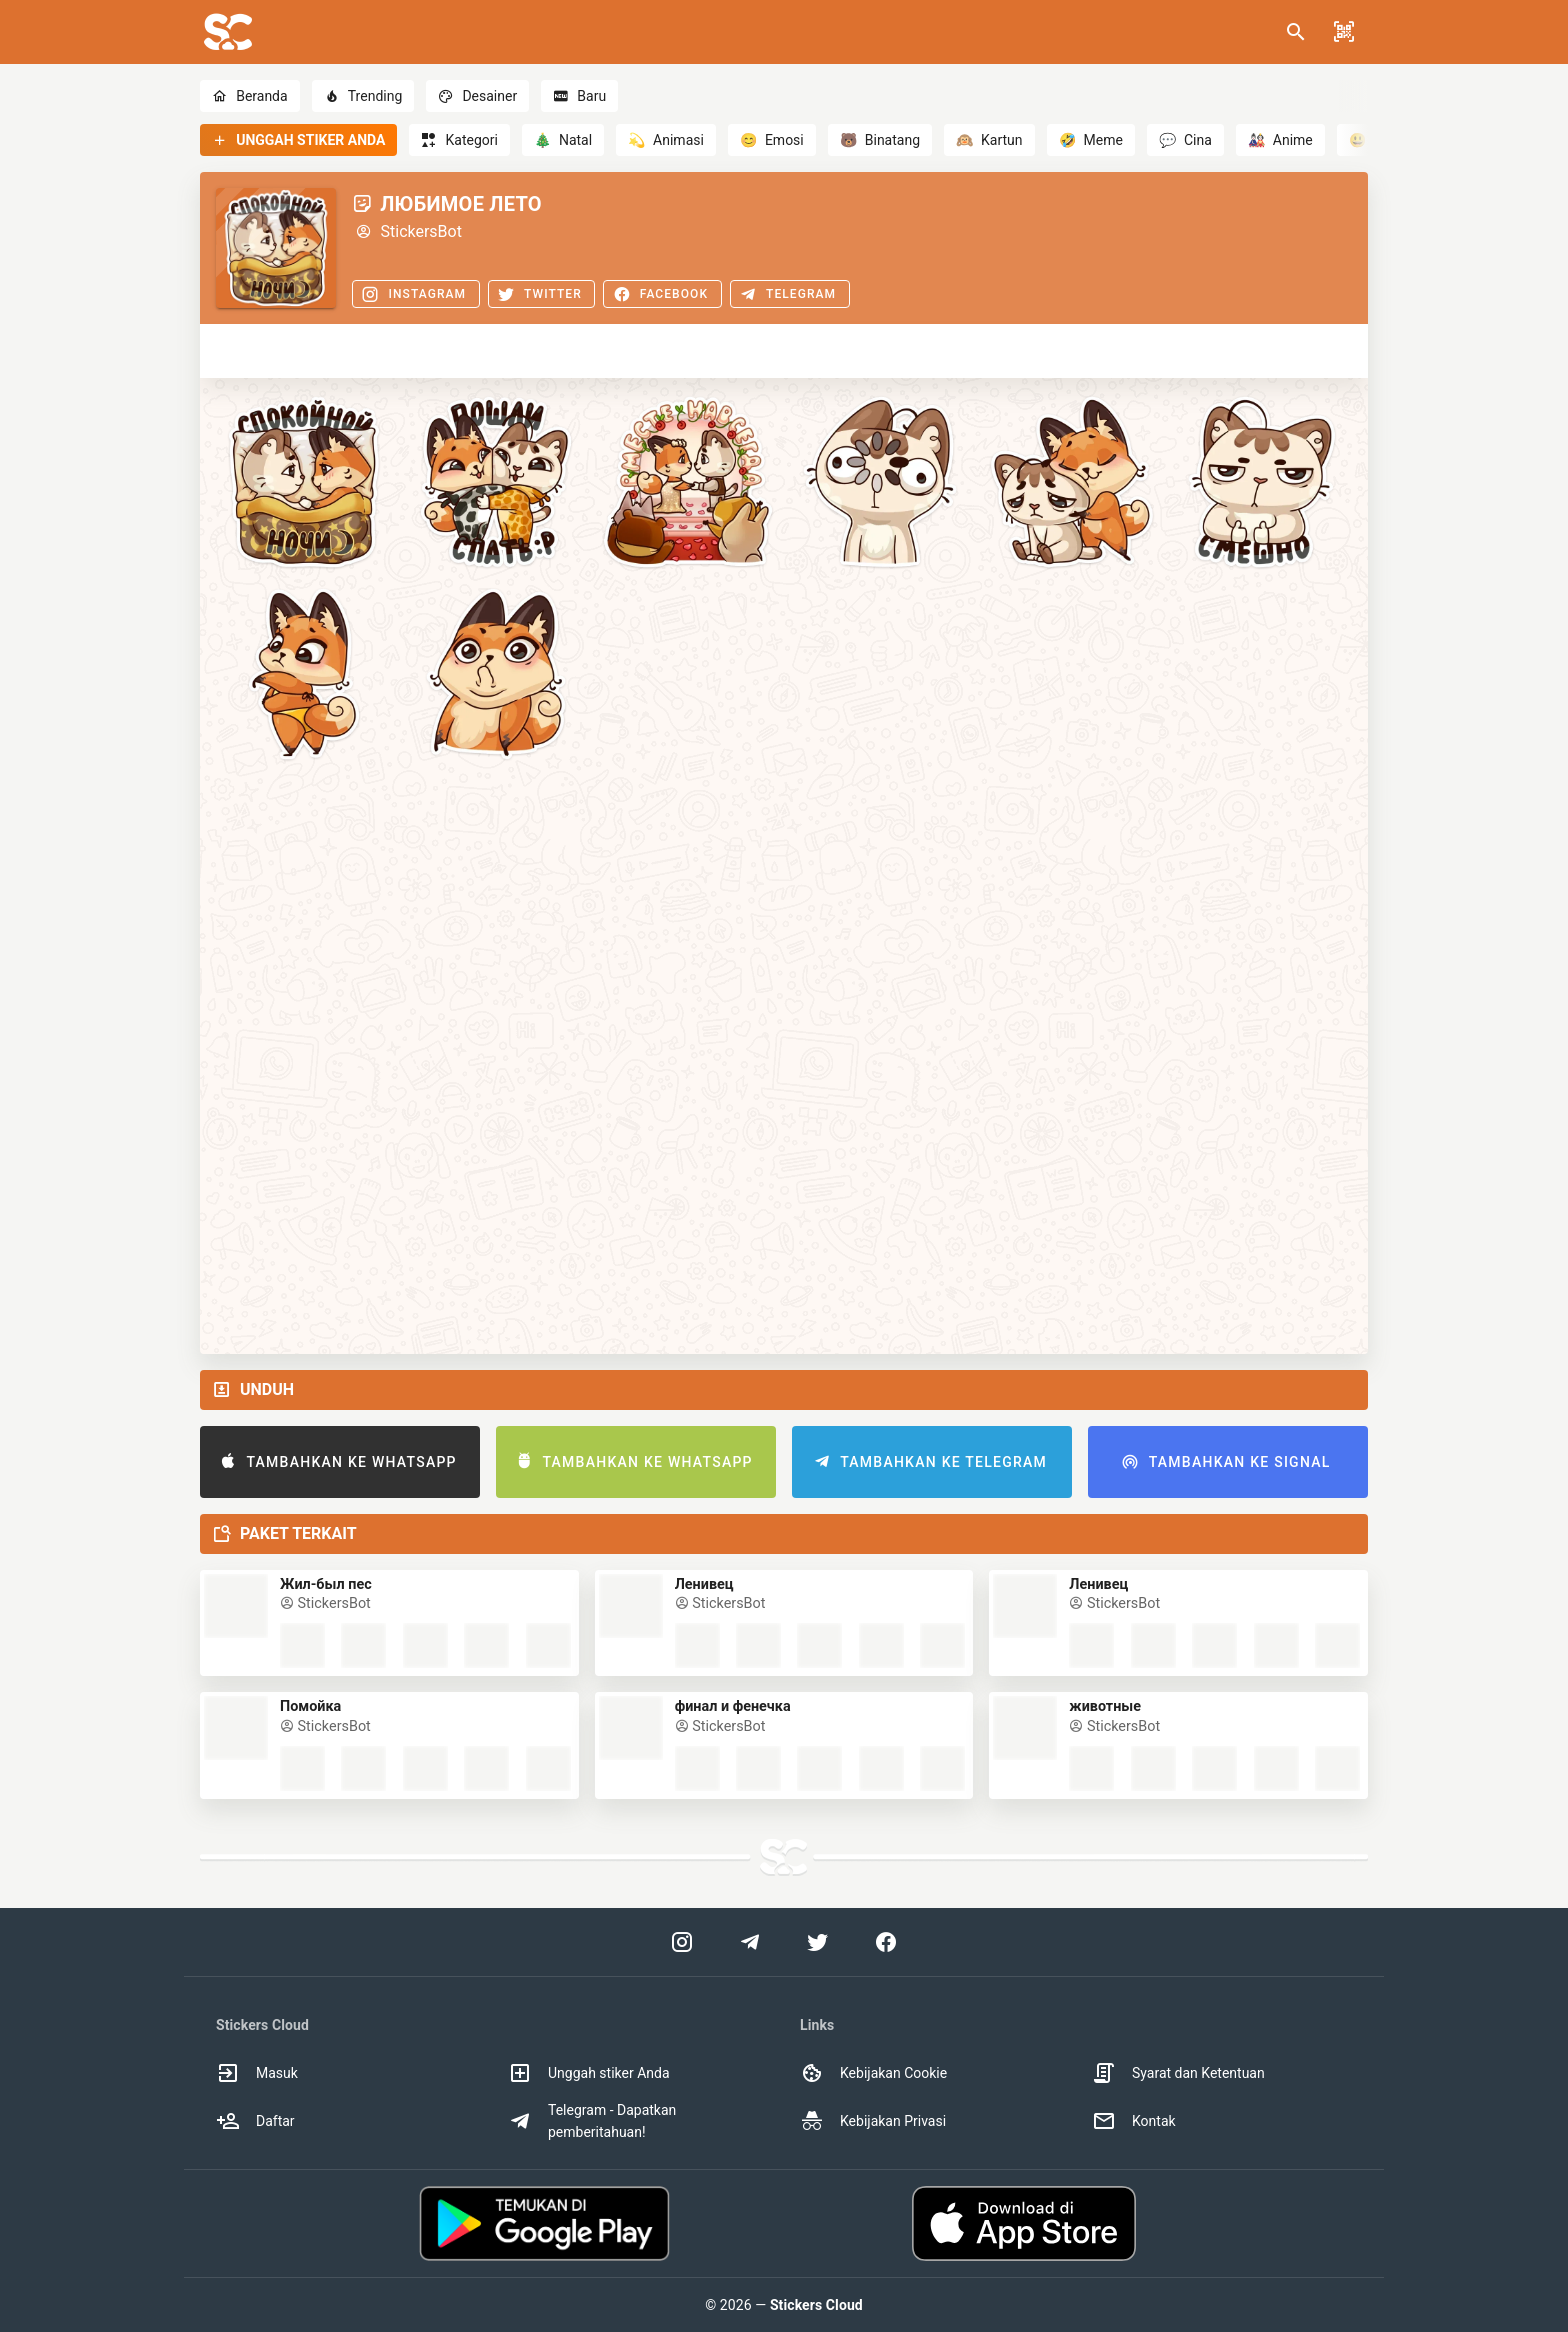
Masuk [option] (257, 2073)
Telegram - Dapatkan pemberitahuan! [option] (592, 2121)
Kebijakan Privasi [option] (873, 2121)
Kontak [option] (1134, 2121)
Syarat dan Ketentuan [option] (1178, 2073)
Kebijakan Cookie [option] (873, 2073)
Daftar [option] (255, 2121)
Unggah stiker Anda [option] (589, 2073)
